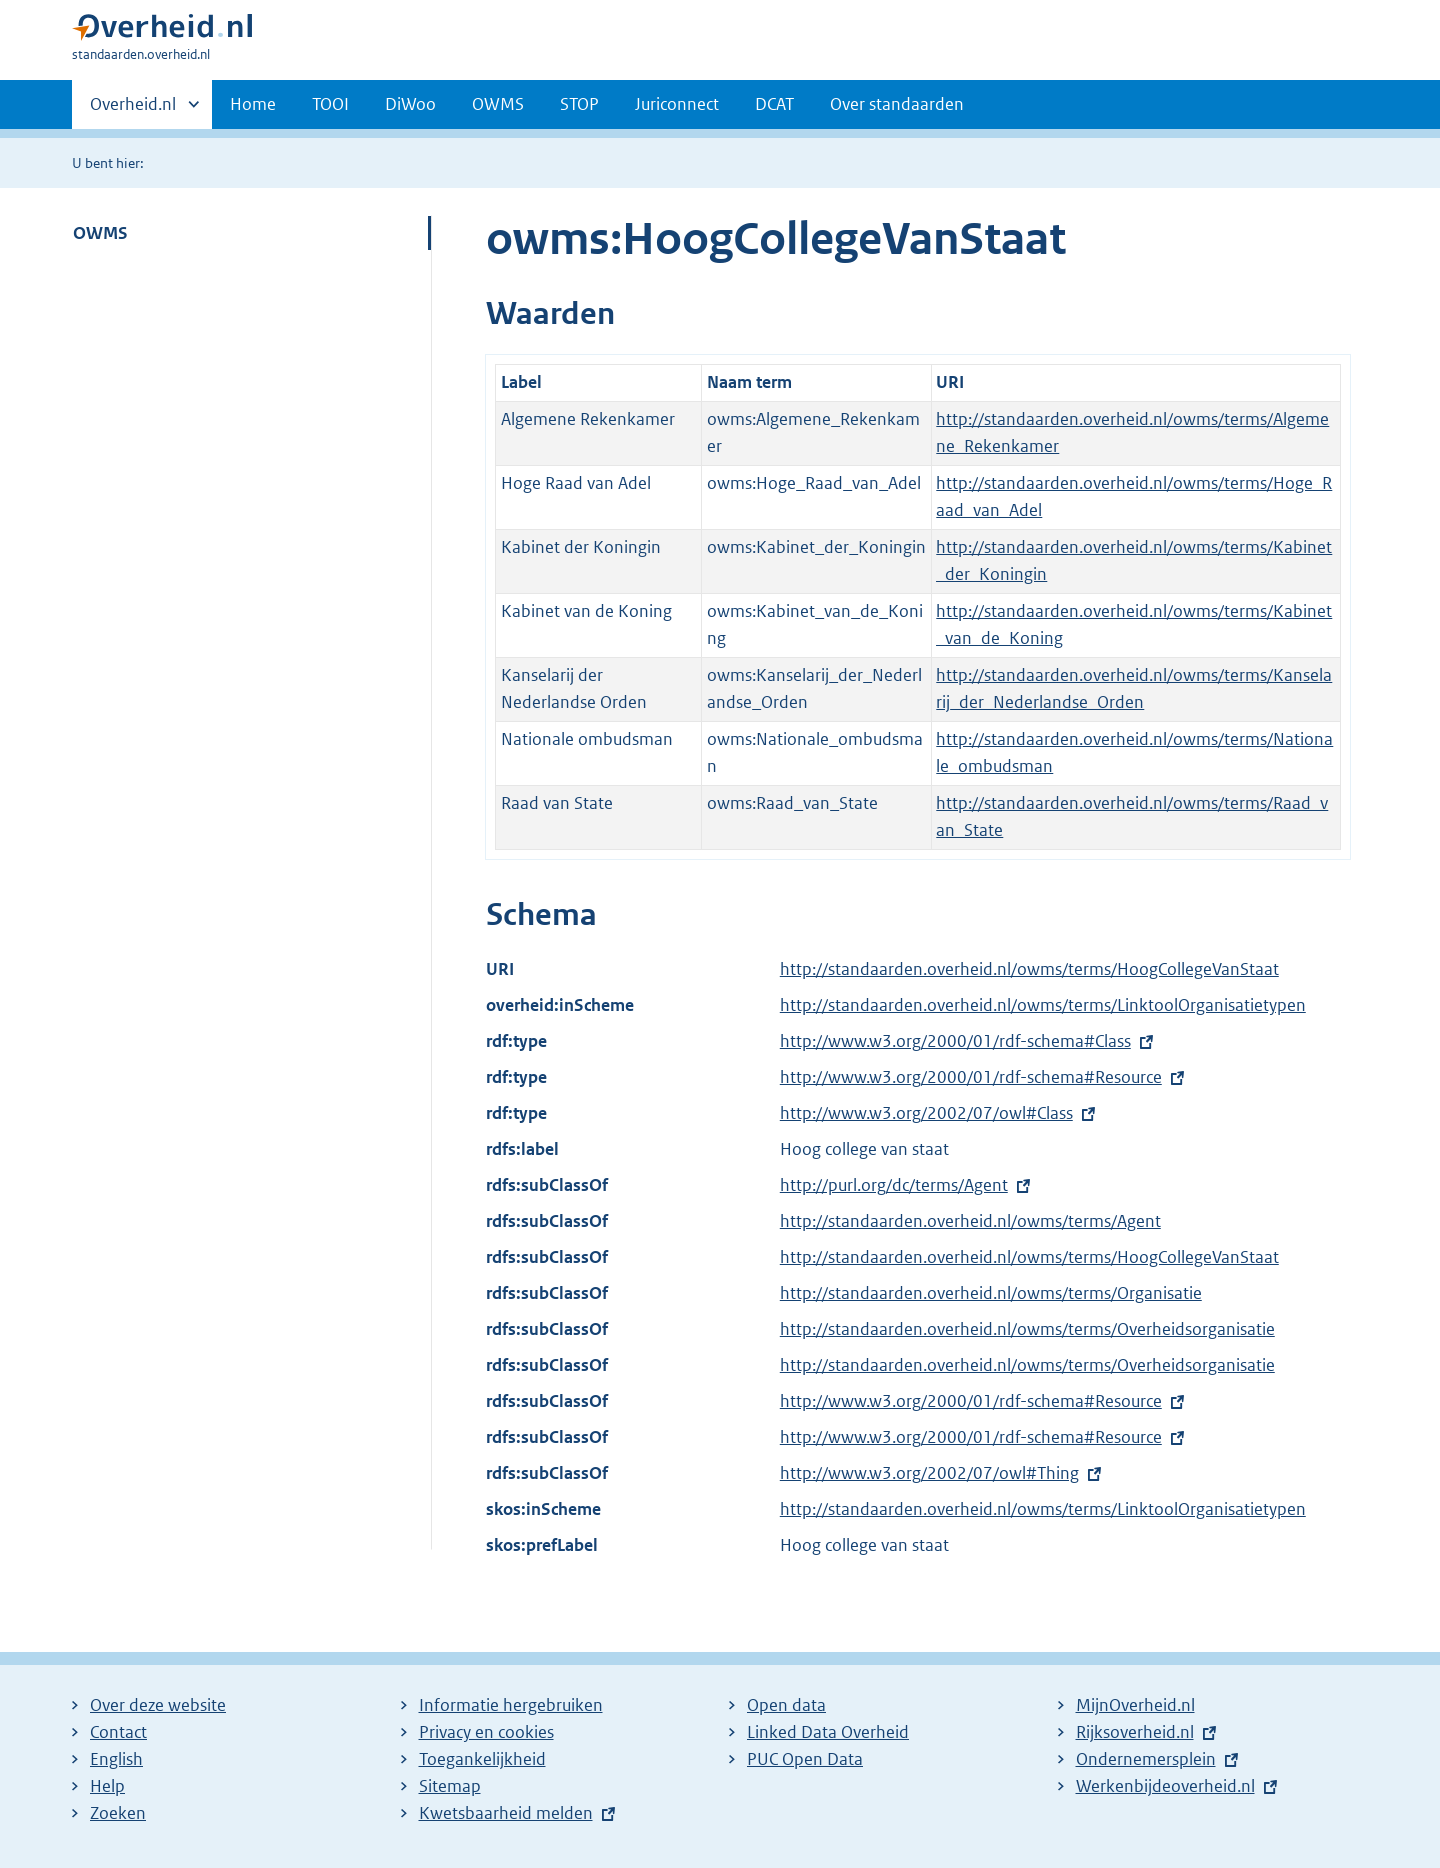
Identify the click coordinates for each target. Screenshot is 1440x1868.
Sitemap (450, 1786)
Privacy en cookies (486, 1732)
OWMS (498, 104)
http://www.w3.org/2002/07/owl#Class (926, 1113)
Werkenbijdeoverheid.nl (1165, 1786)
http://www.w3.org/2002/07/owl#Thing (929, 1473)
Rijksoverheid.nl (1135, 1732)
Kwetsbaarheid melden (506, 1813)
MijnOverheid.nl (1135, 1705)
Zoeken (118, 1813)
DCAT (774, 104)
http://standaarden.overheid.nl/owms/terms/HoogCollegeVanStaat (1029, 969)
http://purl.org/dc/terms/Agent (894, 1185)
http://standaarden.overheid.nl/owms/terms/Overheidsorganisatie (1027, 1329)
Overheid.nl (133, 110)
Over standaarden (897, 104)
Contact (118, 1732)
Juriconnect (677, 104)
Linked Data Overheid (828, 1732)
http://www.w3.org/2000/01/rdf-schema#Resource (971, 1077)
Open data (786, 1705)
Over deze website (158, 1705)
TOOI (330, 104)
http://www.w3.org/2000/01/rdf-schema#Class (955, 1041)
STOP (579, 104)
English (116, 1759)
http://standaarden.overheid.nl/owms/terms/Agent (970, 1221)
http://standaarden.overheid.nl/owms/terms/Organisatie (991, 1293)
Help (107, 1786)
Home (253, 104)
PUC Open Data (805, 1759)
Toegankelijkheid (482, 1759)
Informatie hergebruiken (511, 1705)
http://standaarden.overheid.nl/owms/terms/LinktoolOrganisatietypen (1043, 1005)
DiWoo (410, 104)
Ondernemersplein (1146, 1759)
